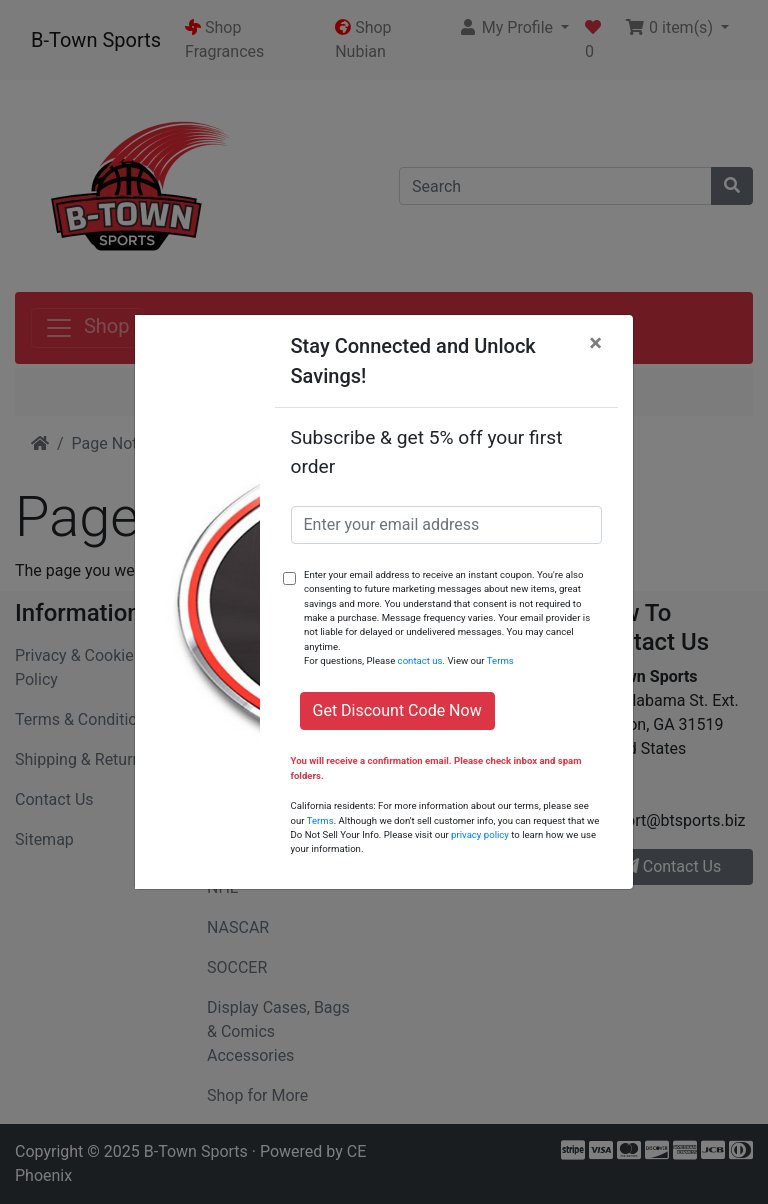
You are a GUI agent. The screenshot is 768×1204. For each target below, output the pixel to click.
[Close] (595, 343)
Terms (500, 660)
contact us (420, 660)
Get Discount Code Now (397, 710)
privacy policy (480, 834)
